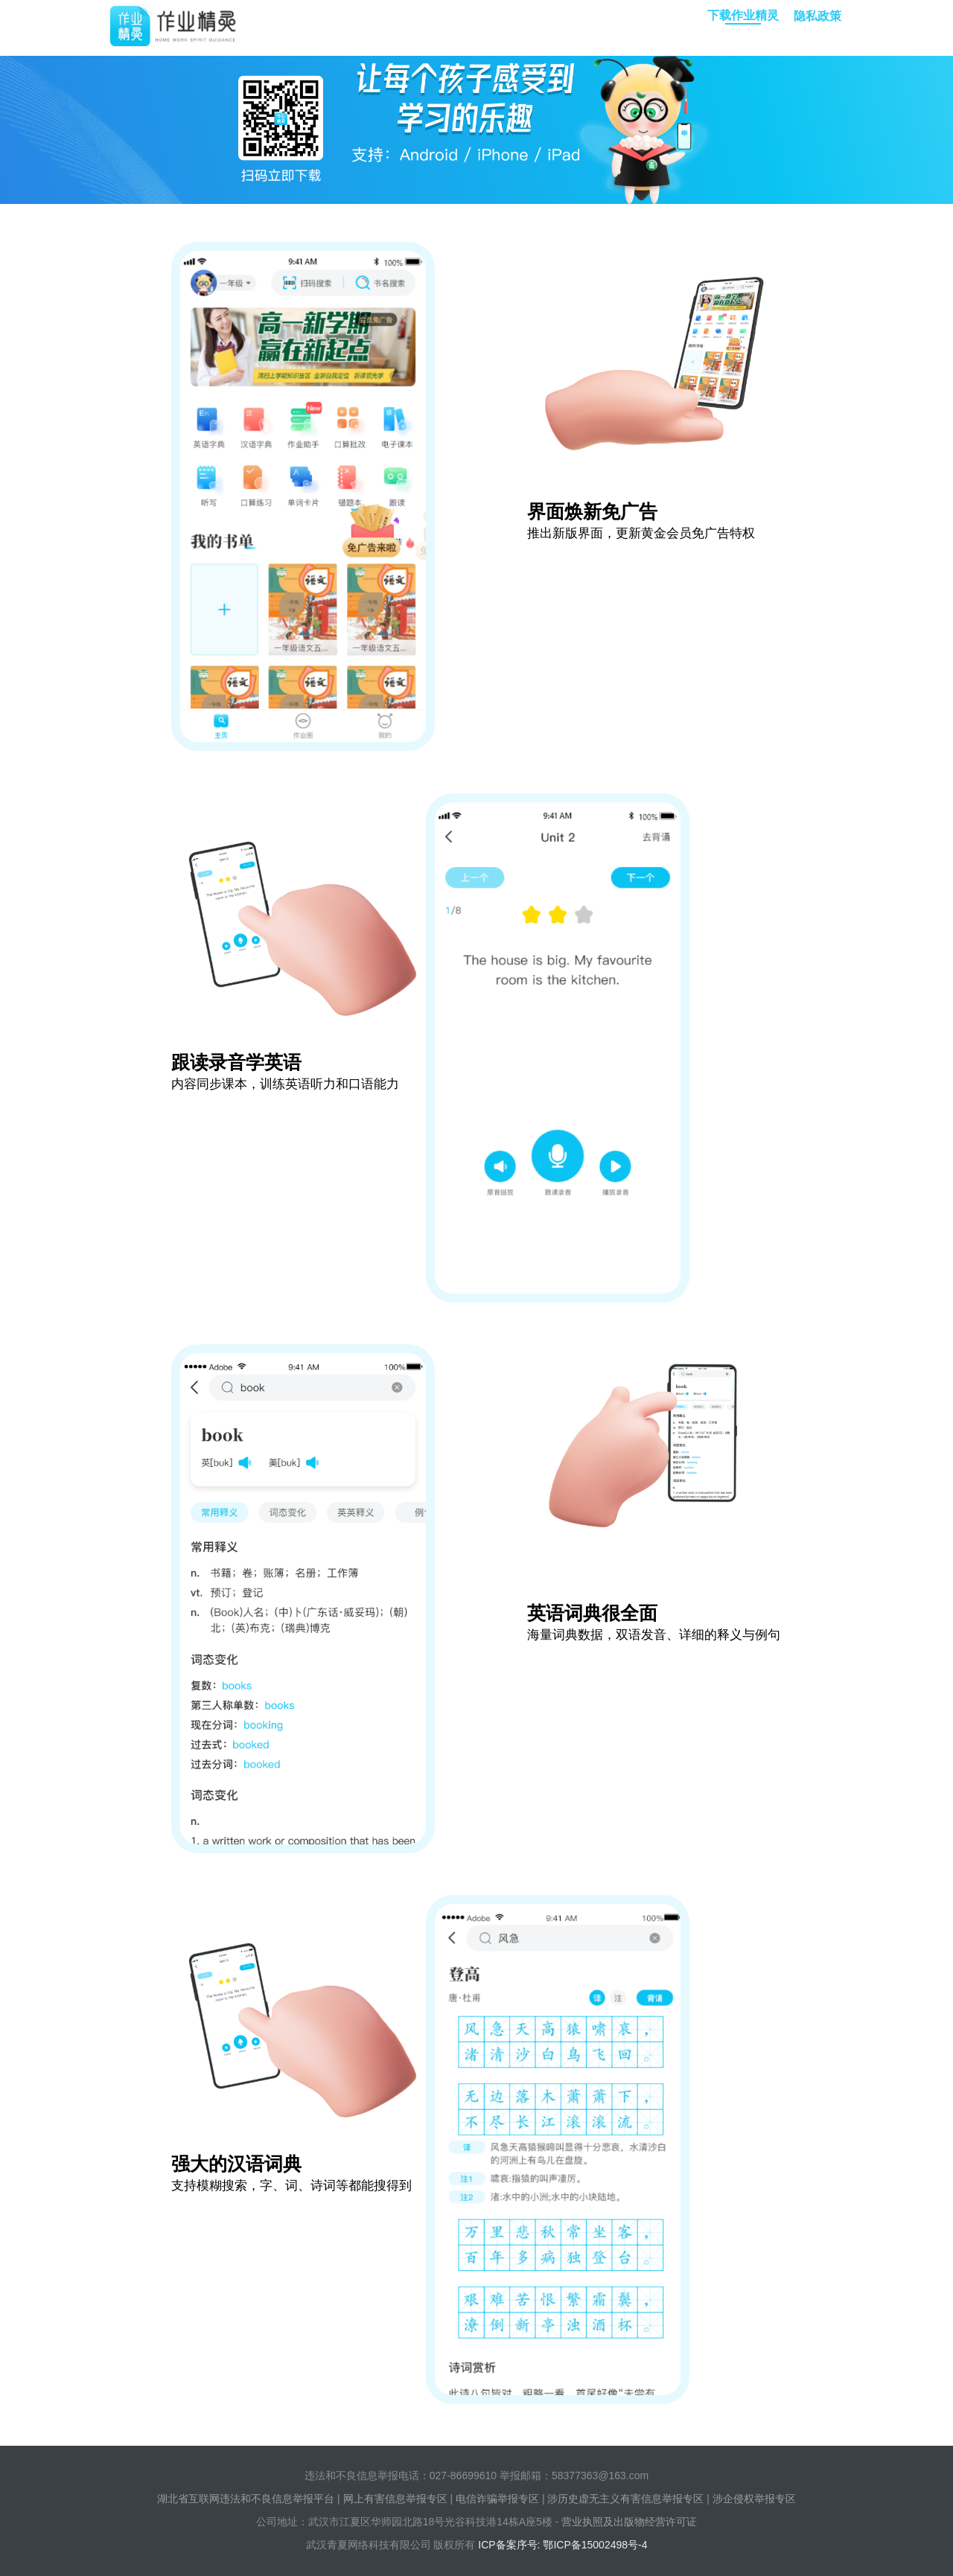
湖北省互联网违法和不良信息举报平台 (245, 2499)
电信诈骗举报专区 (497, 2499)
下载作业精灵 (743, 17)
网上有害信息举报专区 (395, 2499)
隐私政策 (817, 16)
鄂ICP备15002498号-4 (595, 2545)
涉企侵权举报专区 (754, 2499)
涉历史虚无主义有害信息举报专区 (625, 2499)
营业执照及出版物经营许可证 (629, 2522)
